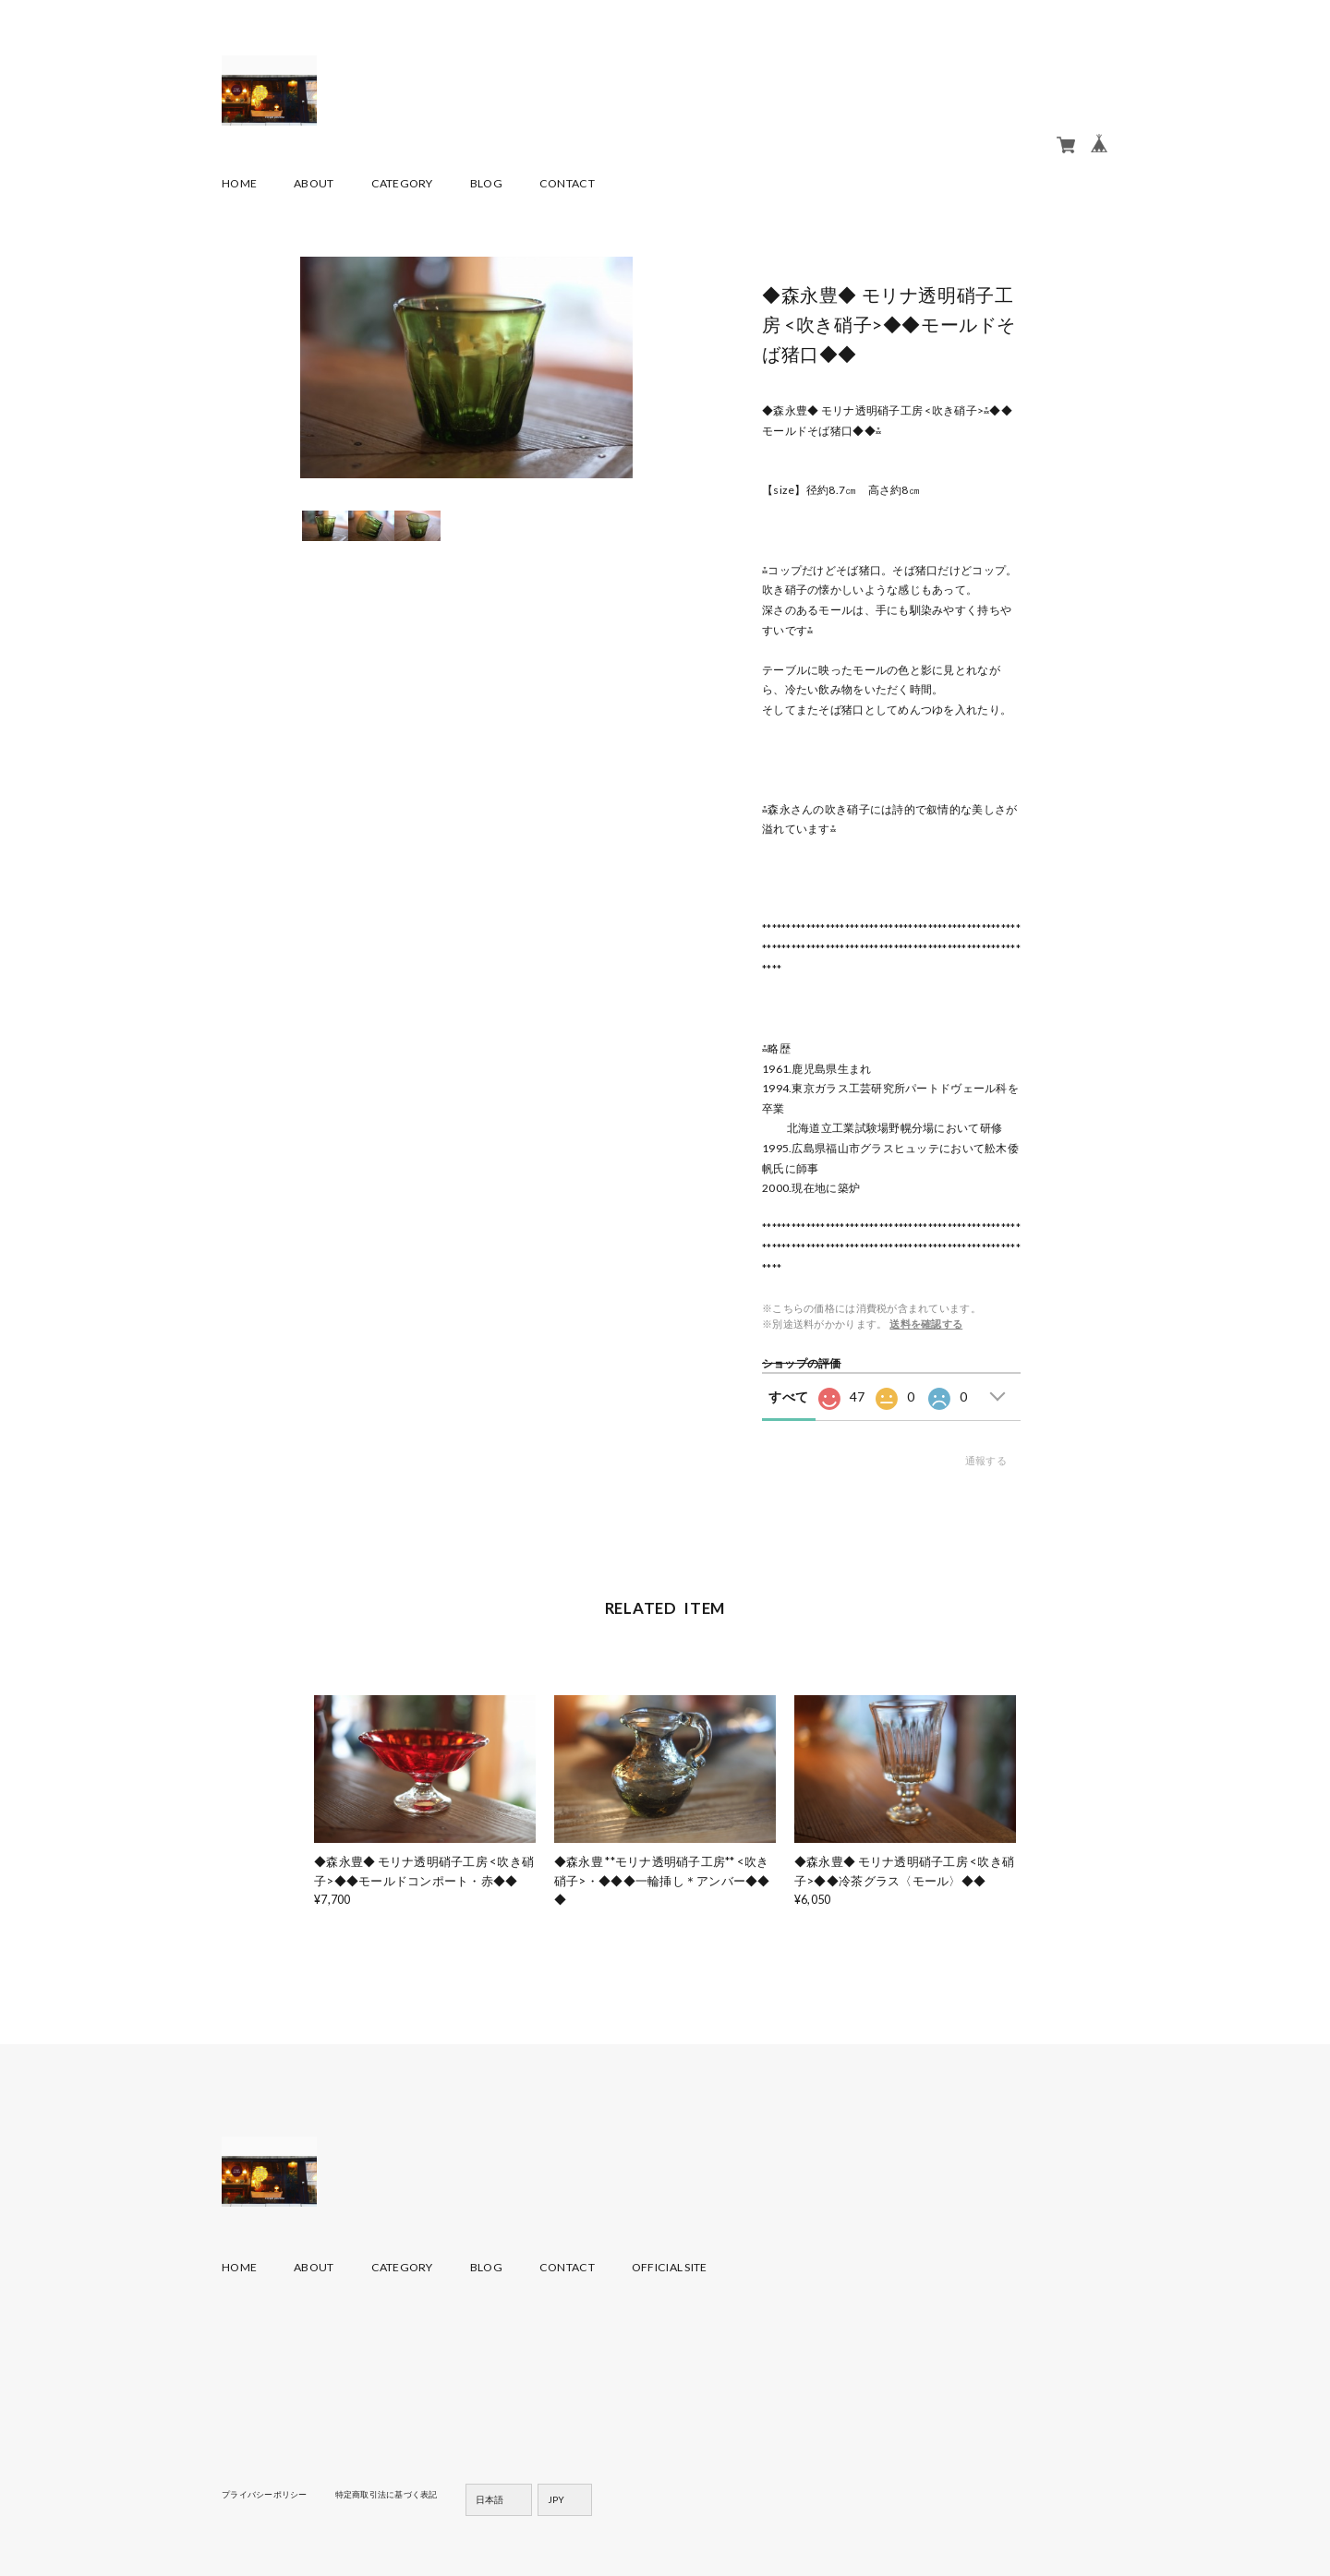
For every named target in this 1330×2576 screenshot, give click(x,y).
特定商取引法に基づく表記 (401, 2493)
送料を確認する (925, 1324)
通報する (986, 1461)
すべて (788, 1396)
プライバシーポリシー (269, 2493)
